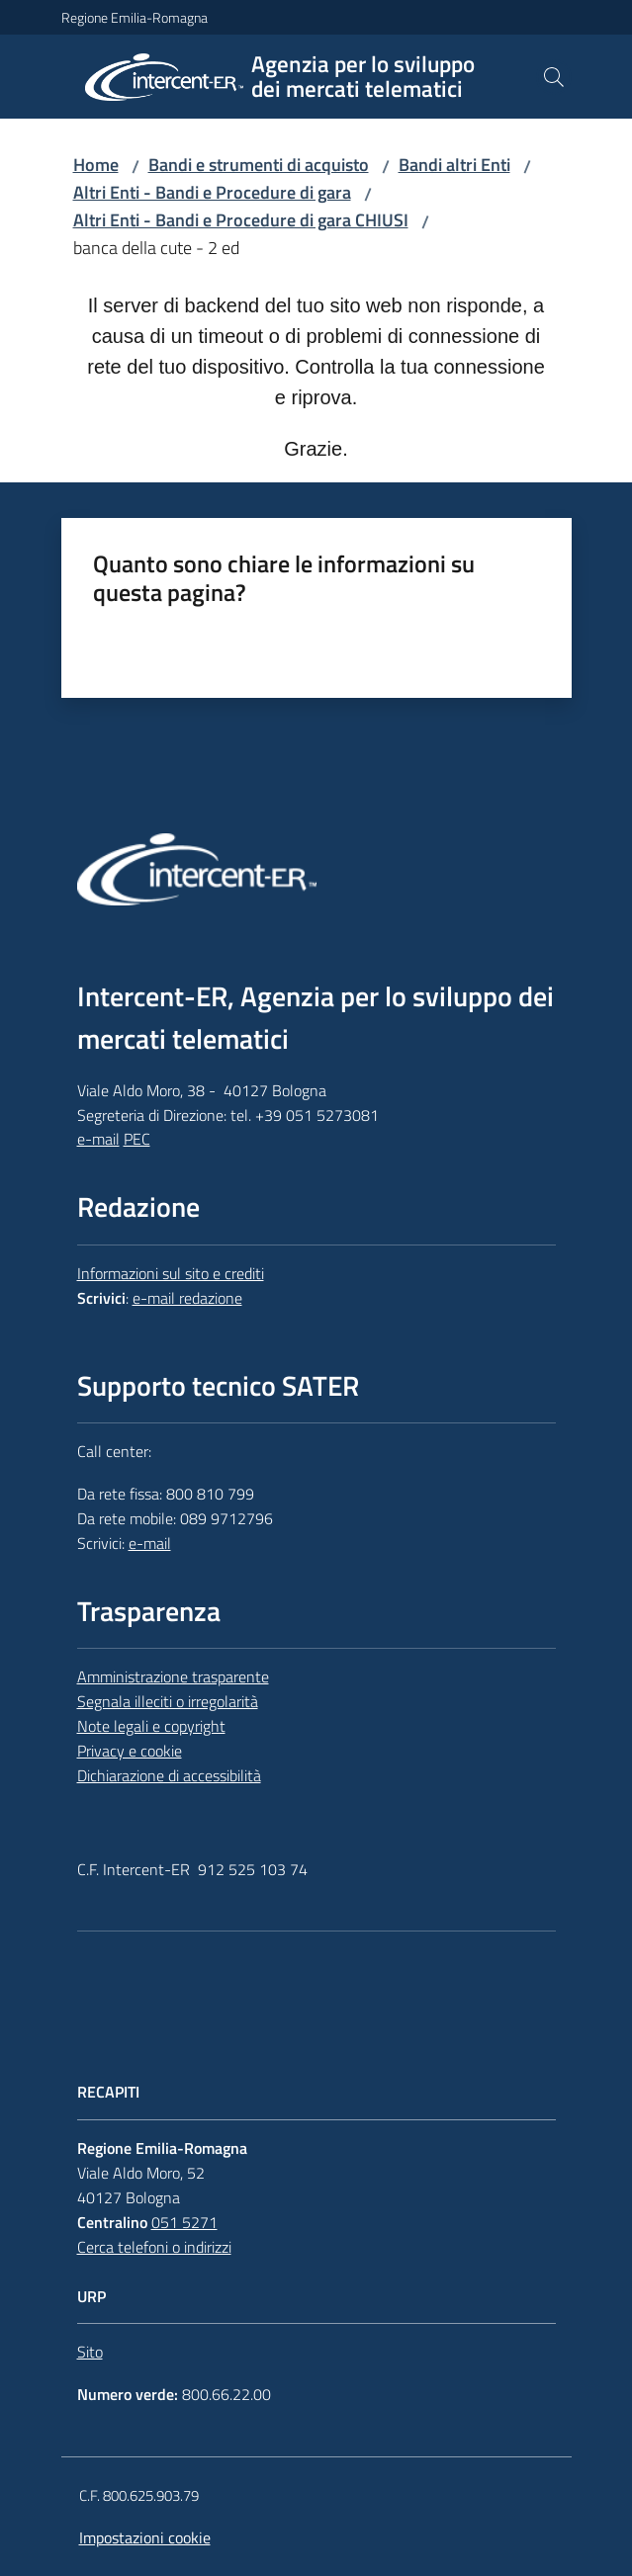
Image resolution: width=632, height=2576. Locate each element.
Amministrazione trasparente (173, 1676)
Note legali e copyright (151, 1726)
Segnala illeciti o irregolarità (167, 1701)
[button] (554, 77)
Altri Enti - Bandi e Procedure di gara (212, 192)
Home (96, 164)
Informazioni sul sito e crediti (170, 1273)
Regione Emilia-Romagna (134, 17)
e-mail (98, 1139)
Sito (90, 2351)
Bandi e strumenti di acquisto (258, 164)
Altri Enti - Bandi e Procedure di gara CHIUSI (240, 220)
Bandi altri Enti (454, 164)
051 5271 (184, 2222)
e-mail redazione (187, 1298)
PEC (137, 1139)
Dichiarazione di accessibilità (169, 1775)
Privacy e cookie (129, 1750)
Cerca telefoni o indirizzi (154, 2247)
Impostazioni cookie (145, 2537)
